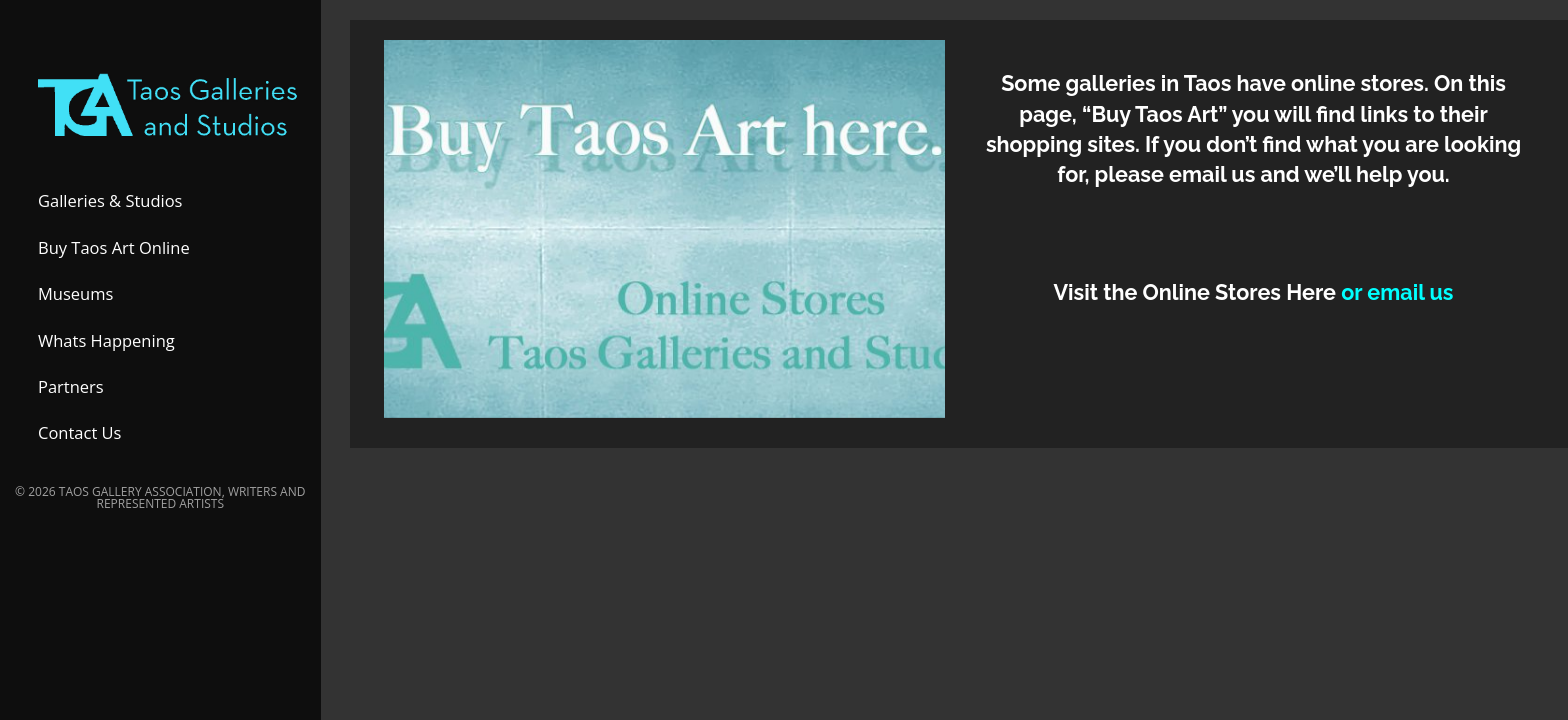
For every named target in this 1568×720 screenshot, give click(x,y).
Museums (75, 300)
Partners (71, 392)
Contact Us (79, 439)
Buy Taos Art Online (114, 253)
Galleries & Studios (110, 207)
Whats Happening (106, 346)
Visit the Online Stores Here (1197, 292)
